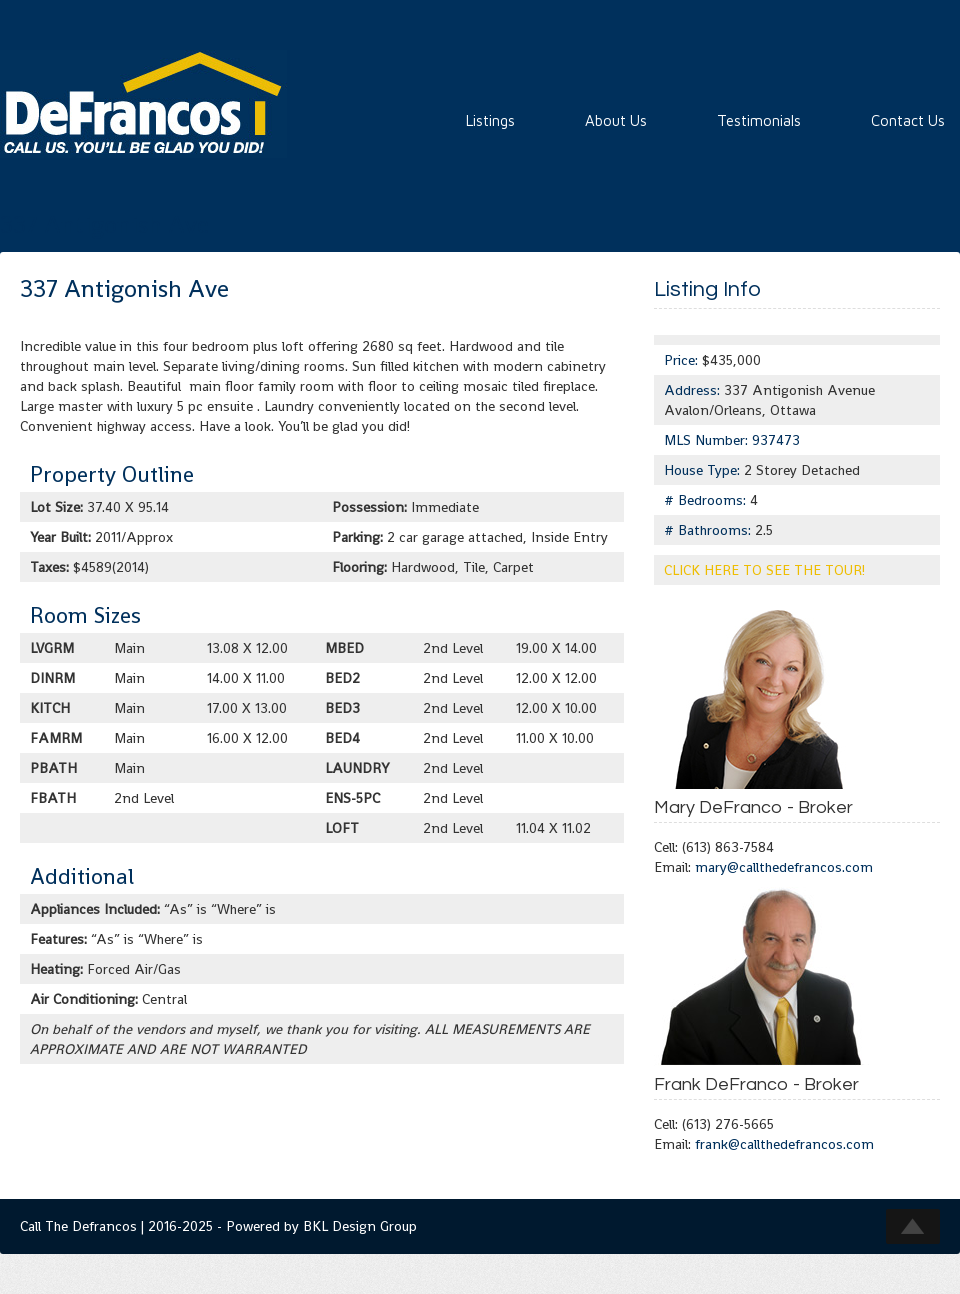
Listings (490, 120)
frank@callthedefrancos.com (784, 1144)
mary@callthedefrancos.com (784, 867)
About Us (616, 120)
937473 (776, 440)
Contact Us (908, 120)
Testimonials (759, 120)
